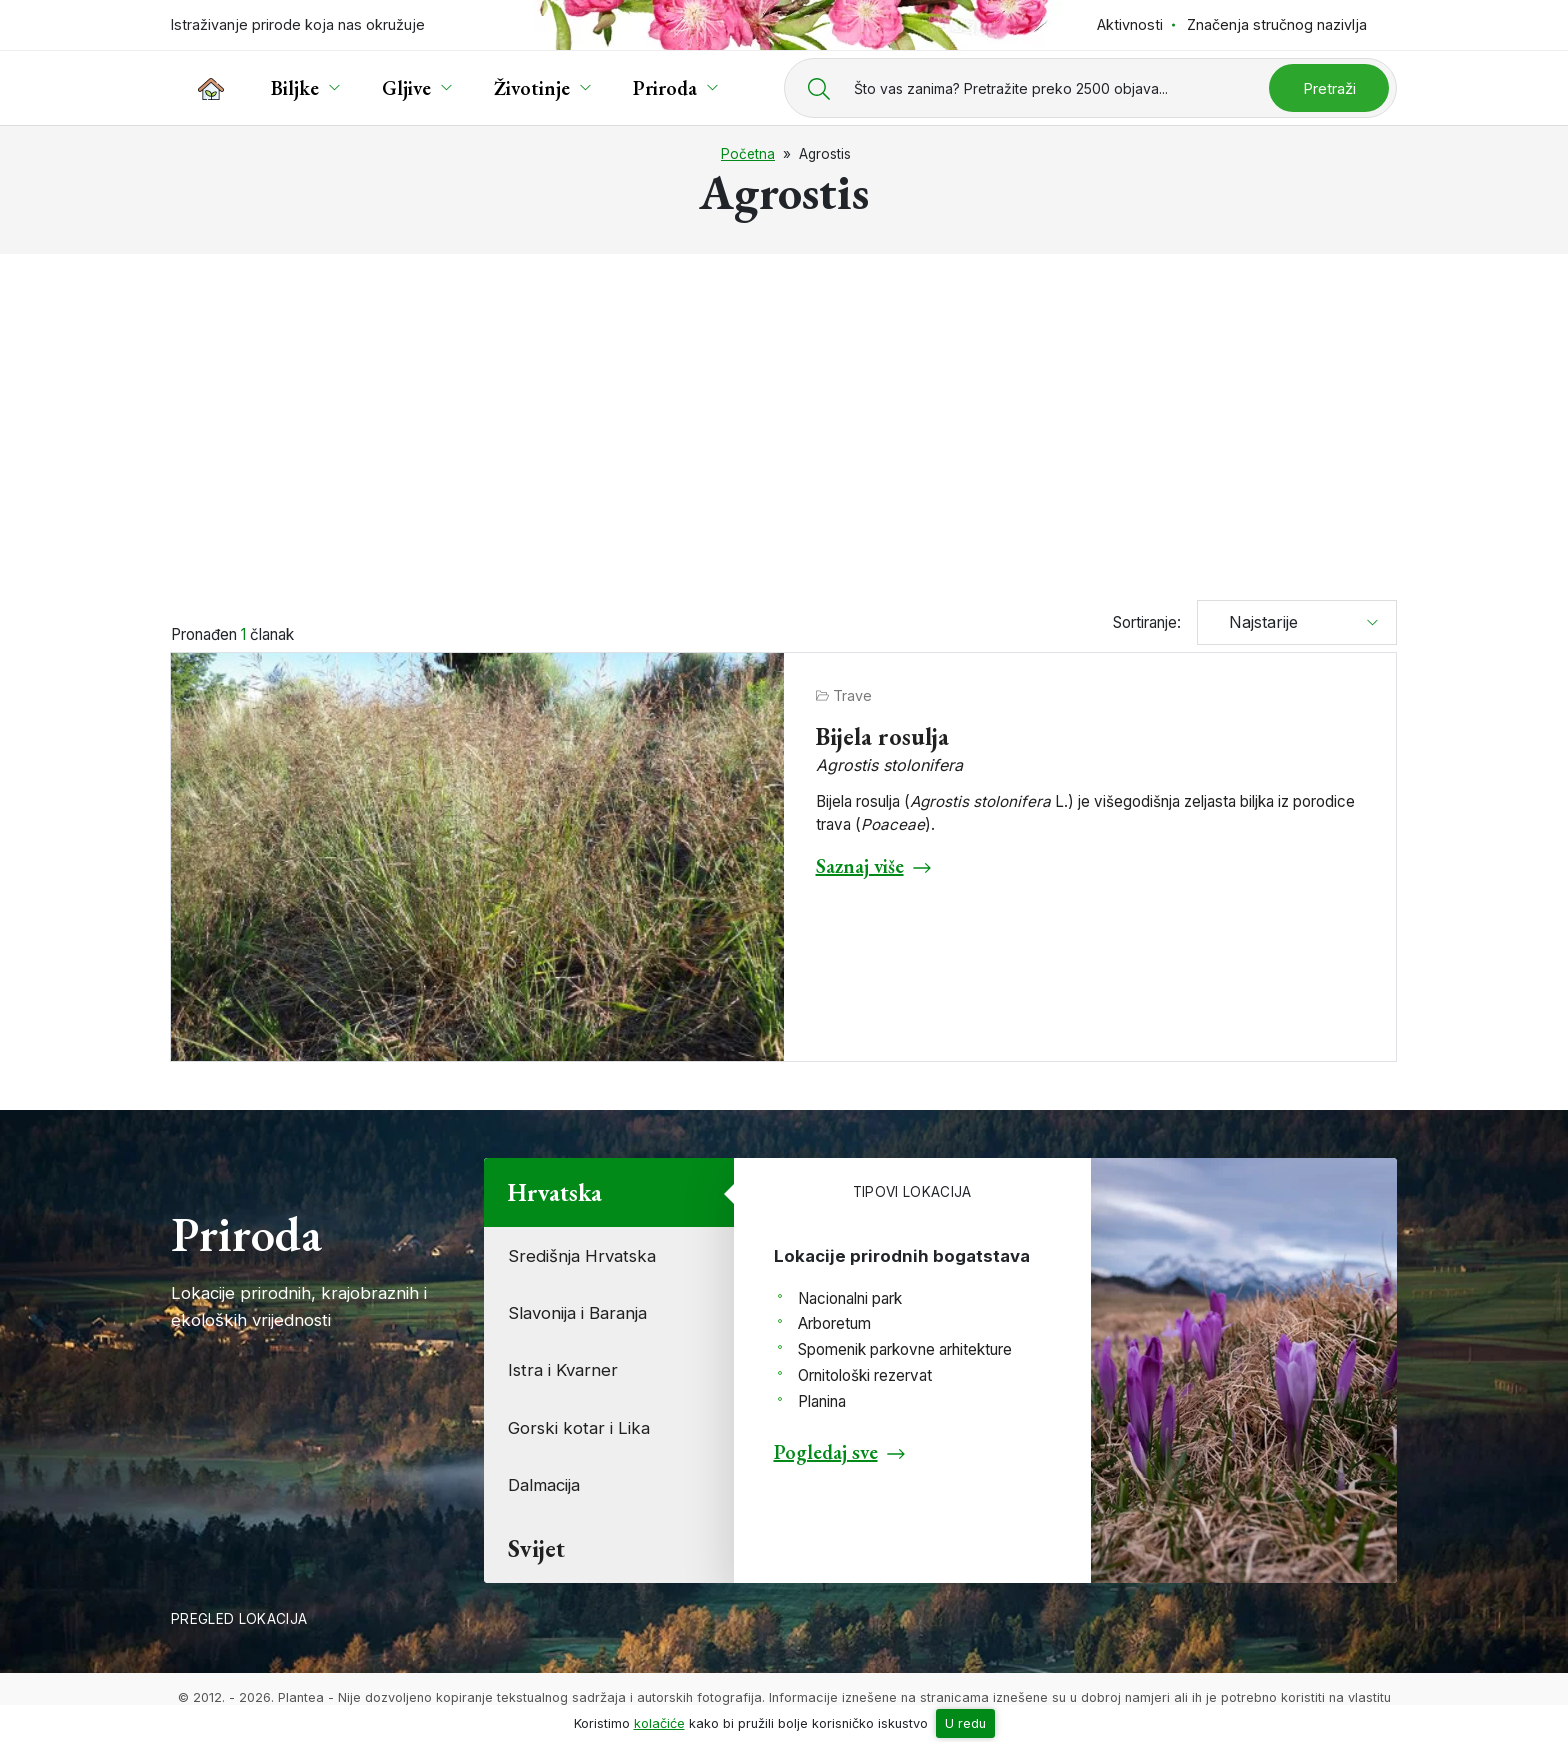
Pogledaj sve (826, 1452)
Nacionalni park (850, 1298)
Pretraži (1329, 88)
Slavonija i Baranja (577, 1313)
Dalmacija (544, 1485)
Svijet (536, 1548)
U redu (965, 1723)
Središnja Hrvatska (582, 1256)
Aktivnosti (1130, 24)
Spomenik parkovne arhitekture (905, 1349)
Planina (822, 1401)
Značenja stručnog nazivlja (1277, 24)
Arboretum (834, 1323)
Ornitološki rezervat (865, 1375)
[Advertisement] (784, 418)
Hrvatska (555, 1192)
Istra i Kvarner (563, 1370)
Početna (748, 154)
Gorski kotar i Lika (579, 1428)
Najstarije (1256, 622)
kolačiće (659, 1723)
